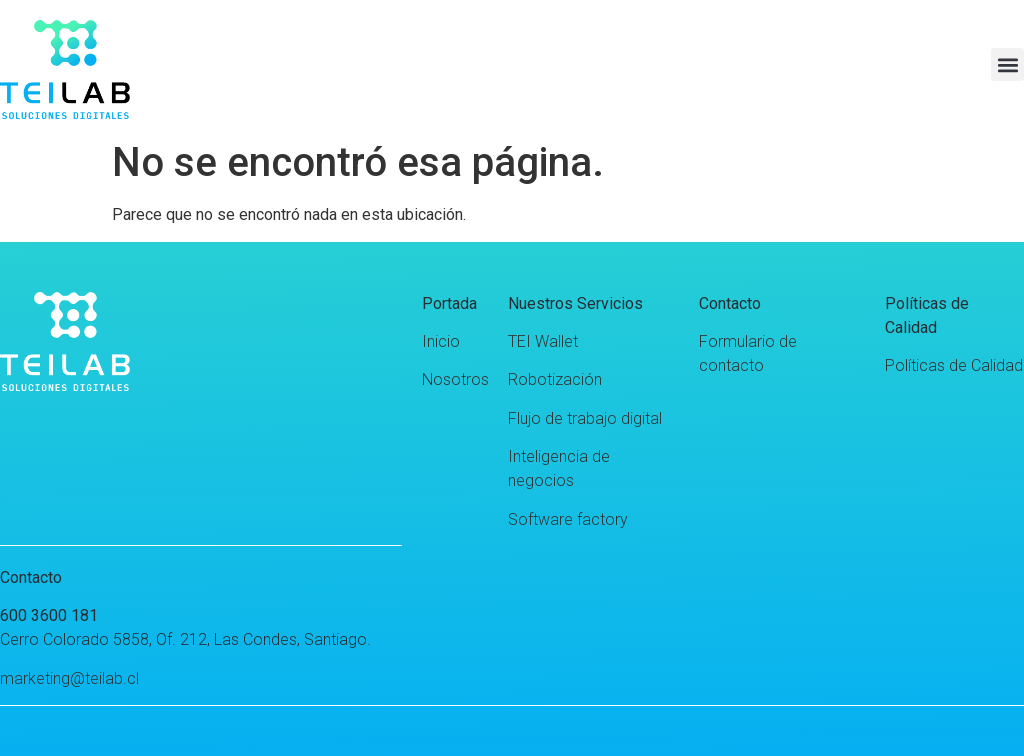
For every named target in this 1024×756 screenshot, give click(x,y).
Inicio (441, 341)
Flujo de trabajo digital (585, 418)
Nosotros (455, 379)
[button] (1007, 64)
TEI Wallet (543, 341)
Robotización (555, 379)
